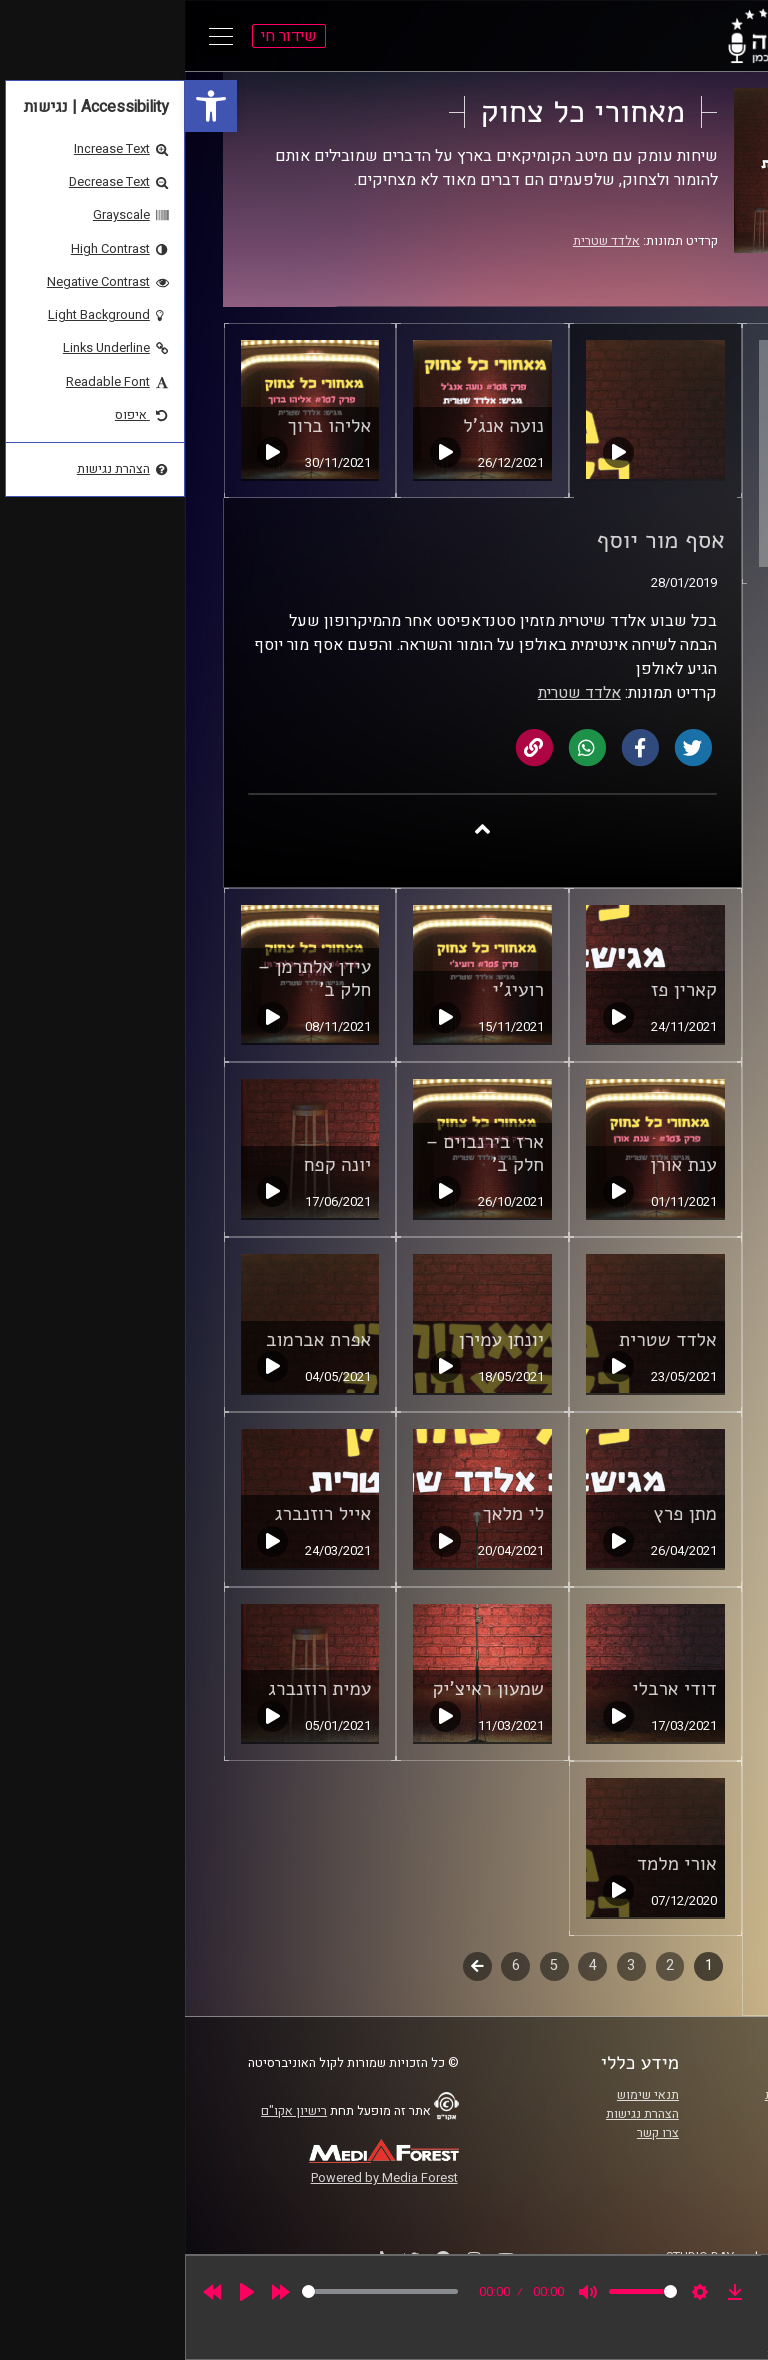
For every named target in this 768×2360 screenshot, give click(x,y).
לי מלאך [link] (328, 1514)
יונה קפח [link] (152, 1165)
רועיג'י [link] (333, 990)
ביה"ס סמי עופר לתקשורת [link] (647, 2095)
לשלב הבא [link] (292, 1968)
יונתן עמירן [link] (316, 1340)
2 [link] (485, 1965)
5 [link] (369, 1965)
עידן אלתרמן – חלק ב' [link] (129, 978)
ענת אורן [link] (498, 1165)
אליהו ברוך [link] (144, 426)
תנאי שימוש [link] (463, 2095)
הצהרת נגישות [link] (457, 2114)
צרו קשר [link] (473, 2133)
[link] (26, 106)
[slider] (195, 2291)
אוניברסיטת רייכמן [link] (665, 2114)
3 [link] (446, 1965)
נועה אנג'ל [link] (318, 426)
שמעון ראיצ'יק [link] (304, 1689)
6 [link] (331, 1965)
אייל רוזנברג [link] (138, 1514)
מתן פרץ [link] (500, 1514)
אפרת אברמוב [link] (133, 1340)
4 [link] (408, 1965)
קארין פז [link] (498, 990)
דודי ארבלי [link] (489, 1689)
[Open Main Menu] (36, 36)
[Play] (62, 2292)
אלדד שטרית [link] (421, 241)
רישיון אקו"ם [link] (109, 2111)
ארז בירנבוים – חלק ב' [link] (300, 1153)
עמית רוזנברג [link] (134, 1689)
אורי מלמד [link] (492, 1864)
